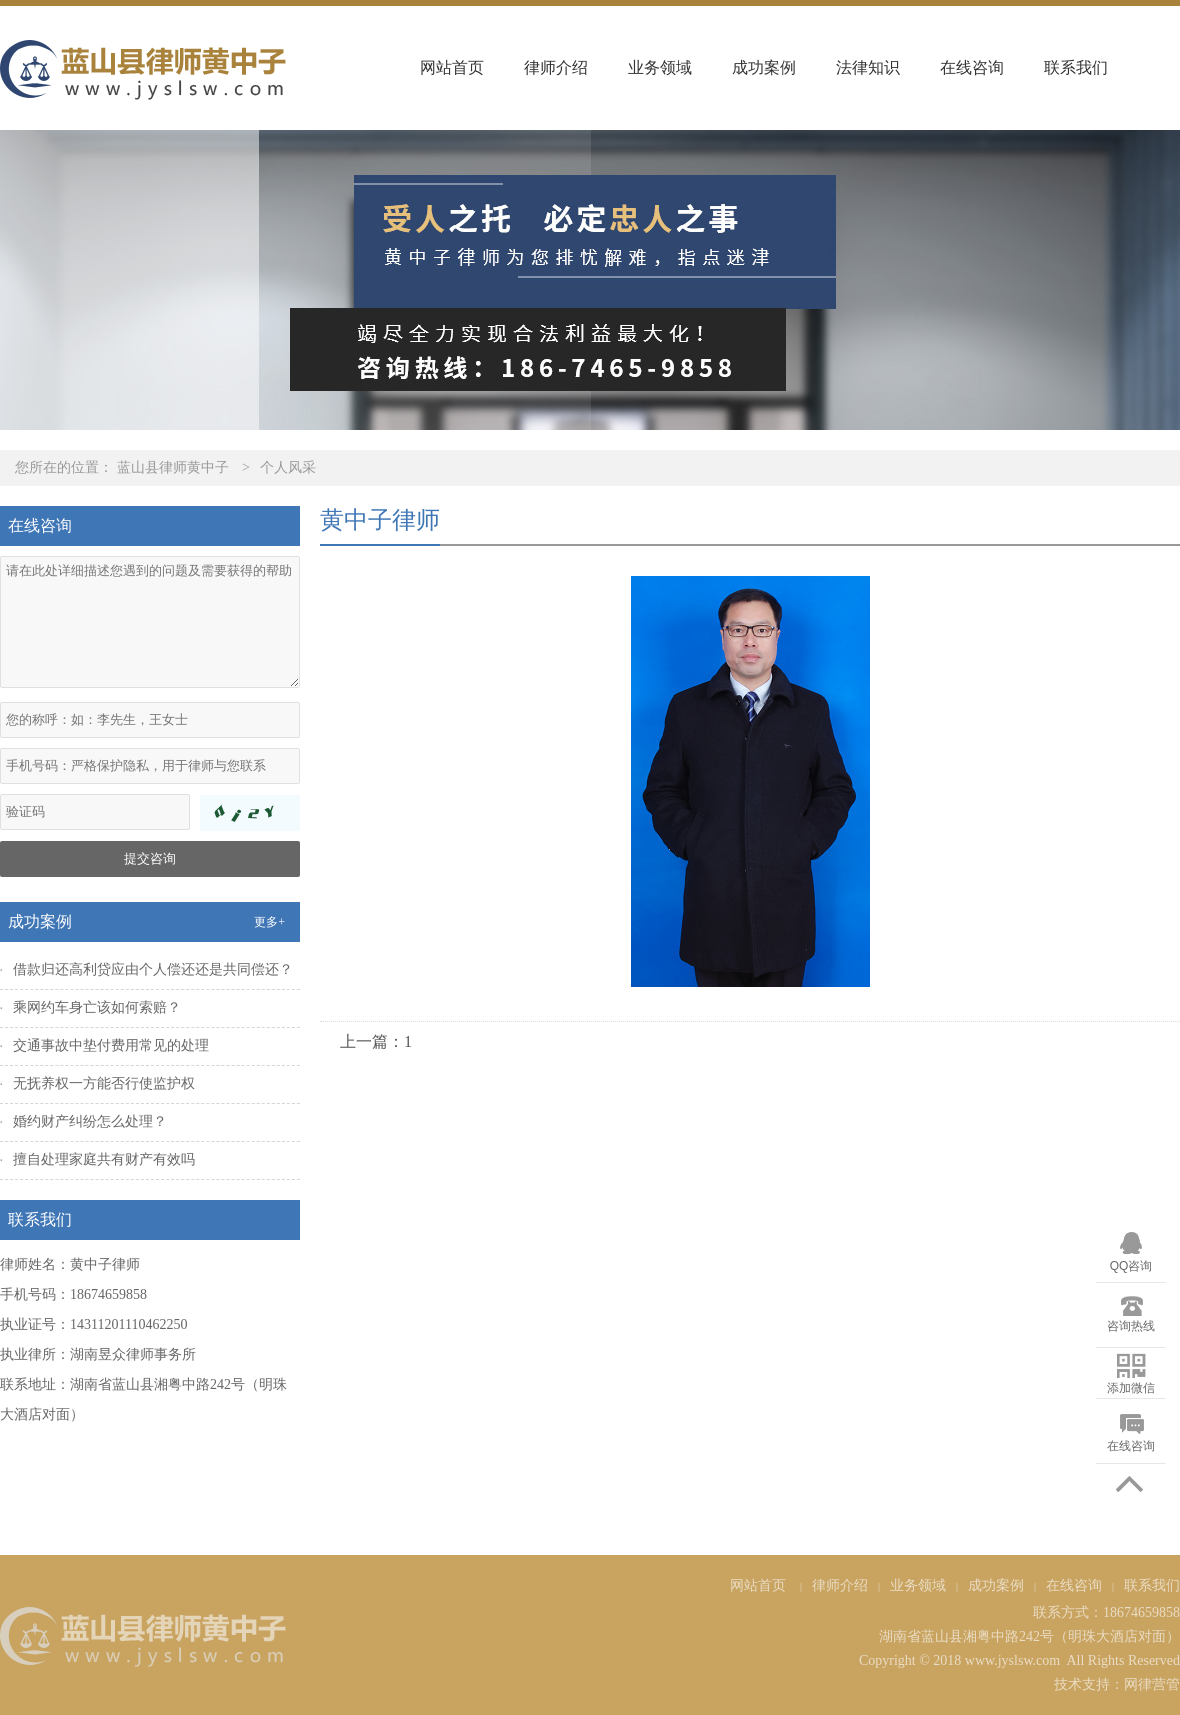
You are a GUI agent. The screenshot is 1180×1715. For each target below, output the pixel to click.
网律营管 (1152, 1684)
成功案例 (764, 67)
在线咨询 (972, 67)
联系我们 (1076, 67)
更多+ (269, 922)
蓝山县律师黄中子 (173, 467)
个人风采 (288, 467)
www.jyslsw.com (1012, 1660)
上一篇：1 (376, 1041)
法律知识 (868, 67)
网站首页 (452, 67)
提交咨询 (150, 858)
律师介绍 (556, 67)
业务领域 (660, 67)
